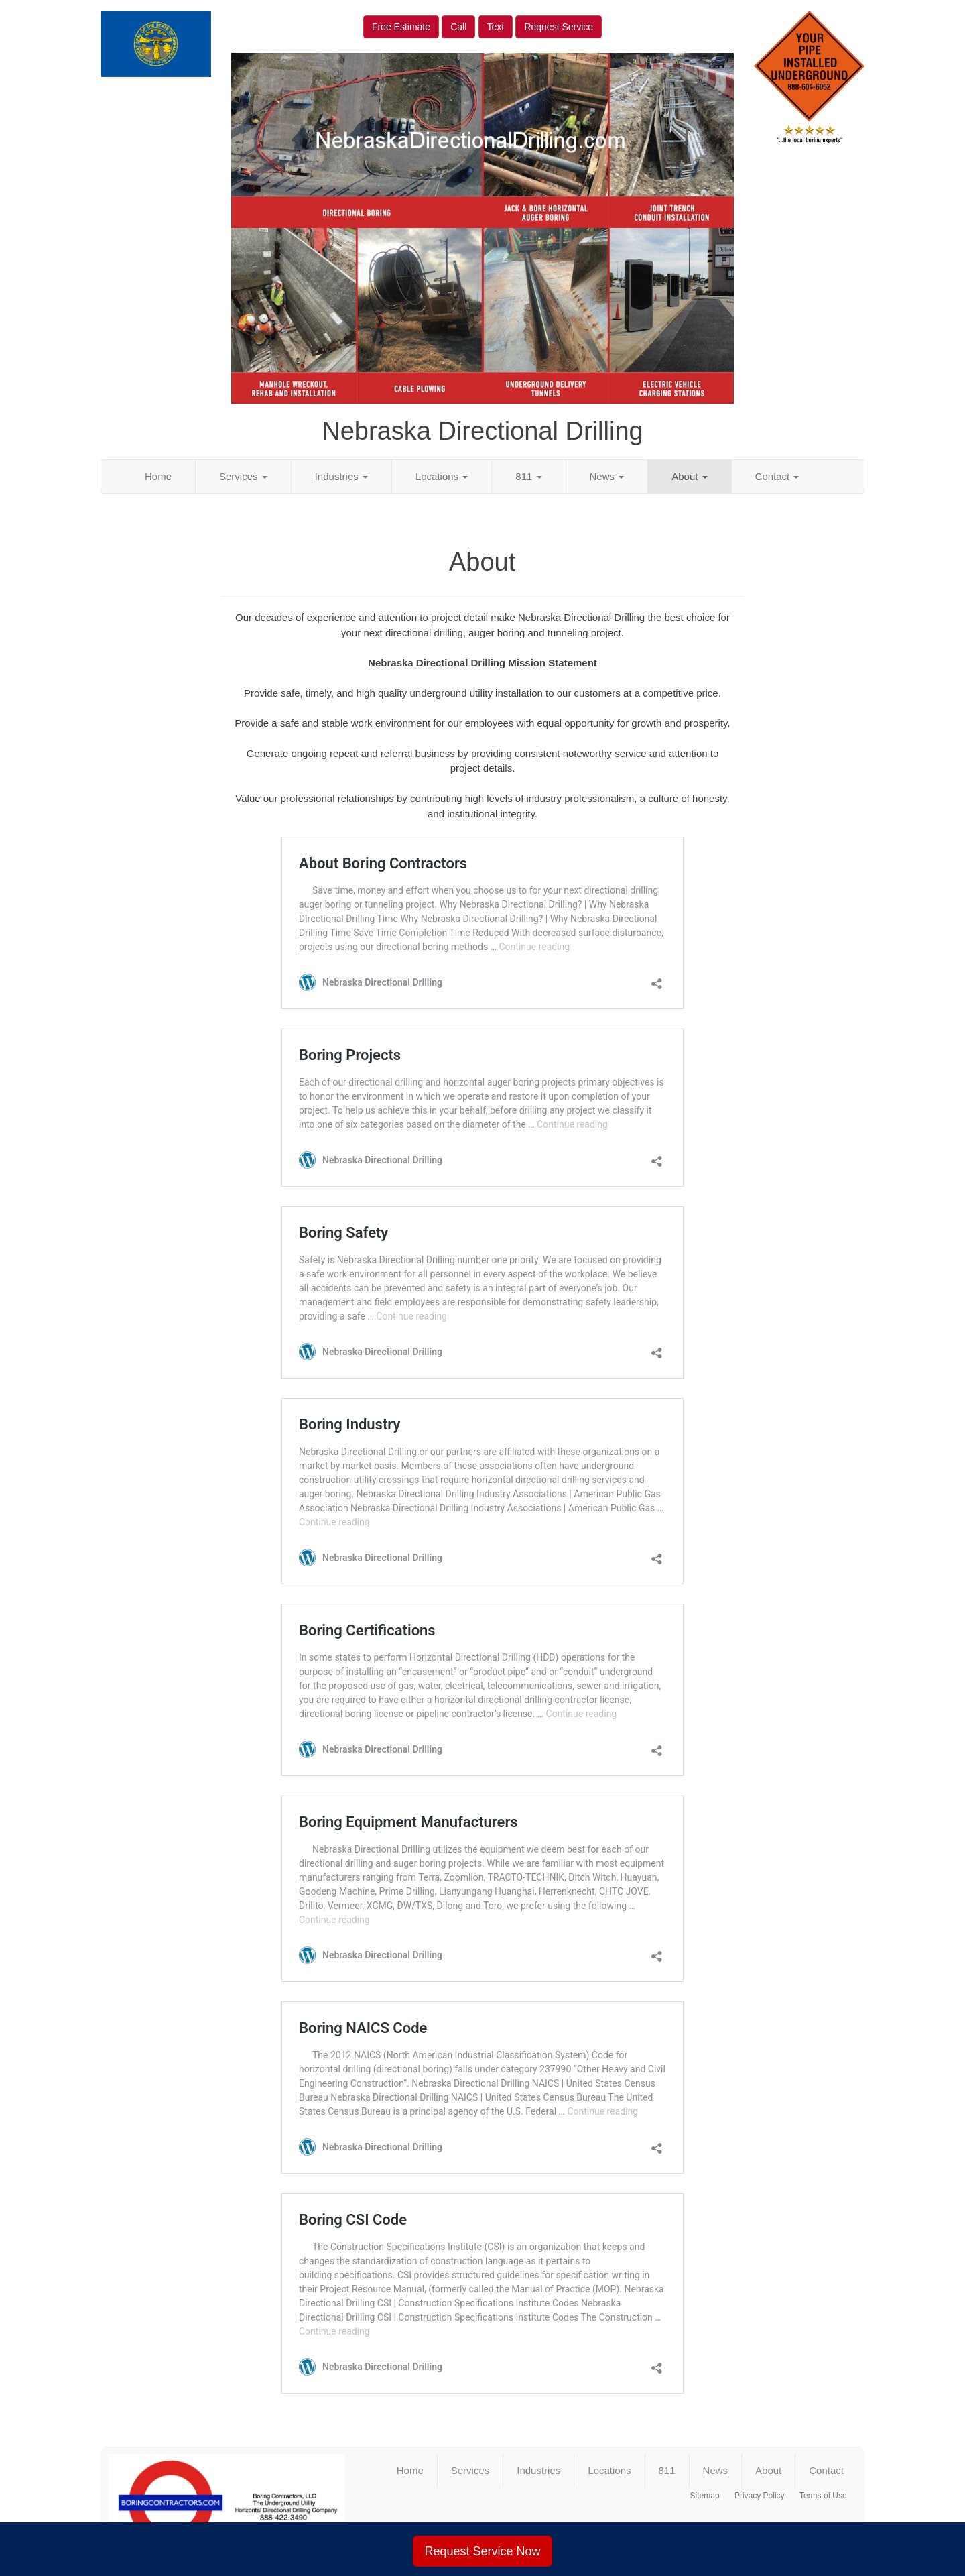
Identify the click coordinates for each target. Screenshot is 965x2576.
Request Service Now (482, 2551)
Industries (341, 476)
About (689, 476)
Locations (441, 476)
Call (458, 26)
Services (243, 476)
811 (528, 476)
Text (496, 26)
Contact (777, 476)
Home (158, 476)
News (607, 476)
